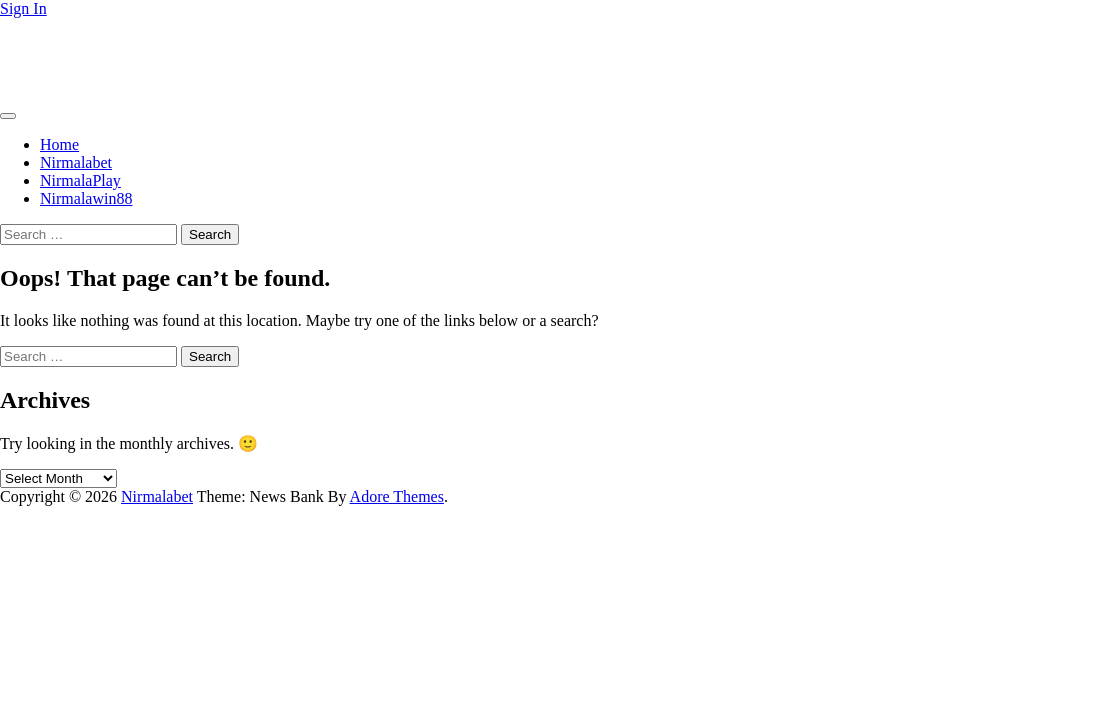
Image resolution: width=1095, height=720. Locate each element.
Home (59, 144)
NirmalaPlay (80, 180)
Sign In (23, 8)
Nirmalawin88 (86, 198)
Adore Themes (397, 496)
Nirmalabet (36, 42)
